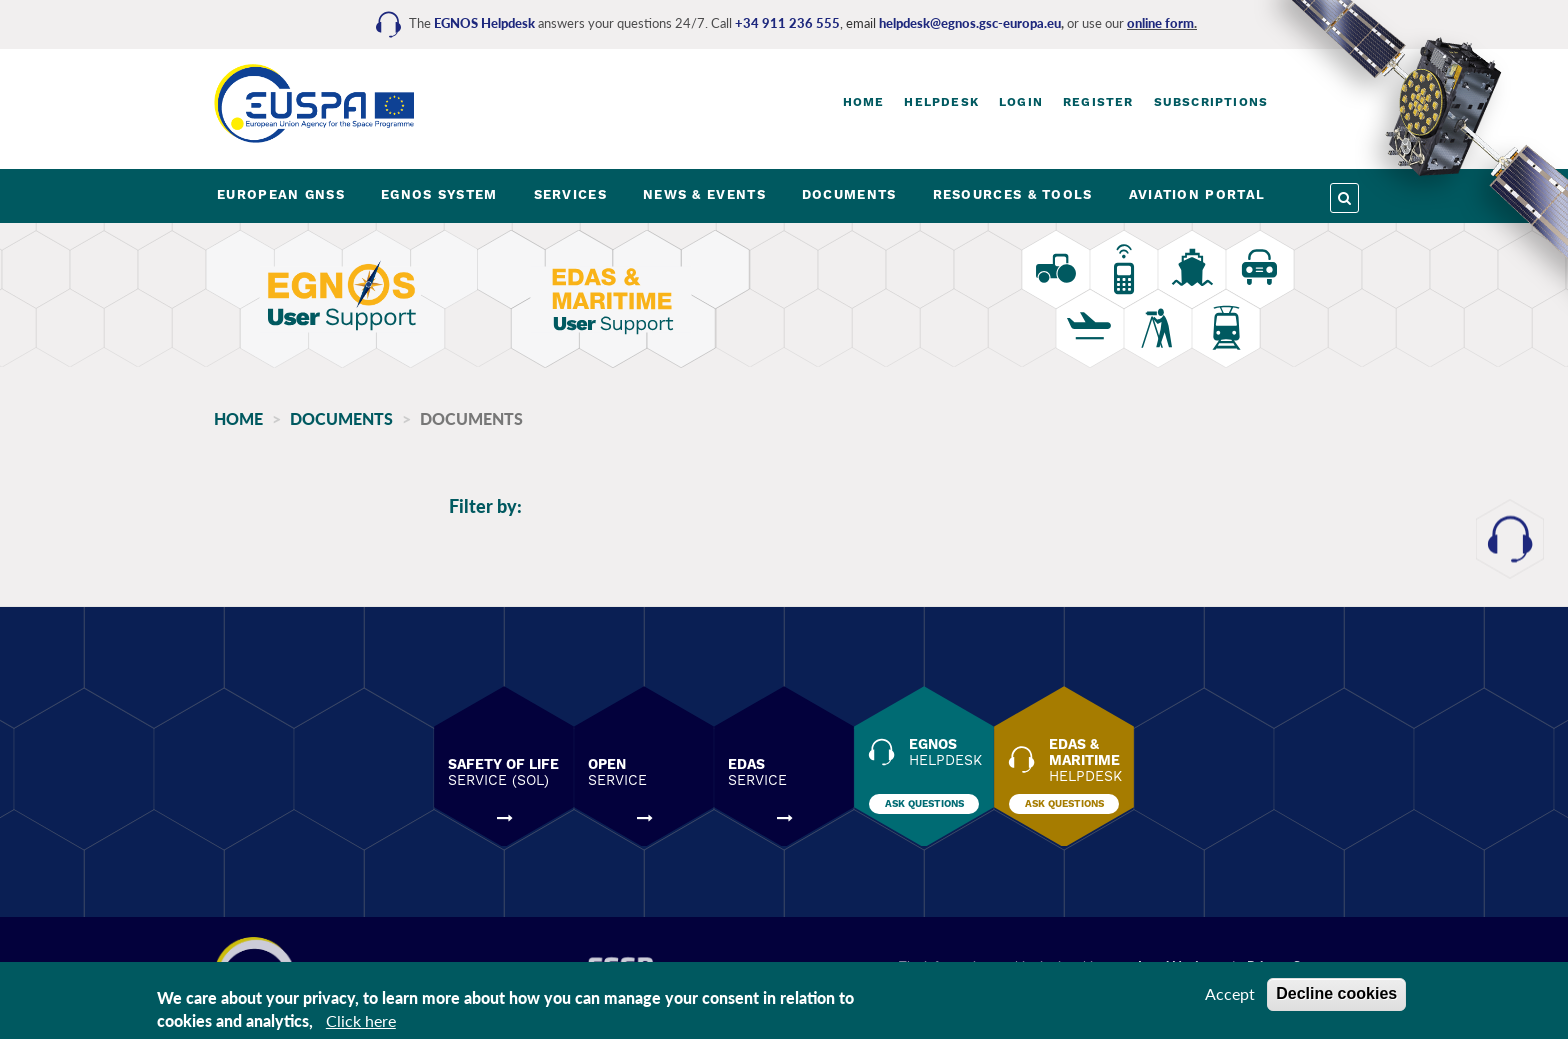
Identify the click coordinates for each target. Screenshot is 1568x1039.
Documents (341, 418)
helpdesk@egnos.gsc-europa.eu (970, 23)
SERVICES (570, 194)
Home (864, 102)
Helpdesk (941, 102)
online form (1160, 23)
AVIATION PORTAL (1197, 194)
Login (1021, 102)
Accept (1230, 993)
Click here (361, 1020)
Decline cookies (1336, 993)
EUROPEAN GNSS (281, 194)
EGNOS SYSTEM (439, 194)
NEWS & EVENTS (704, 194)
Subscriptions (1211, 102)
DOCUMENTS (849, 194)
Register (1098, 102)
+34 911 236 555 (787, 23)
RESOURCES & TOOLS (1013, 194)
